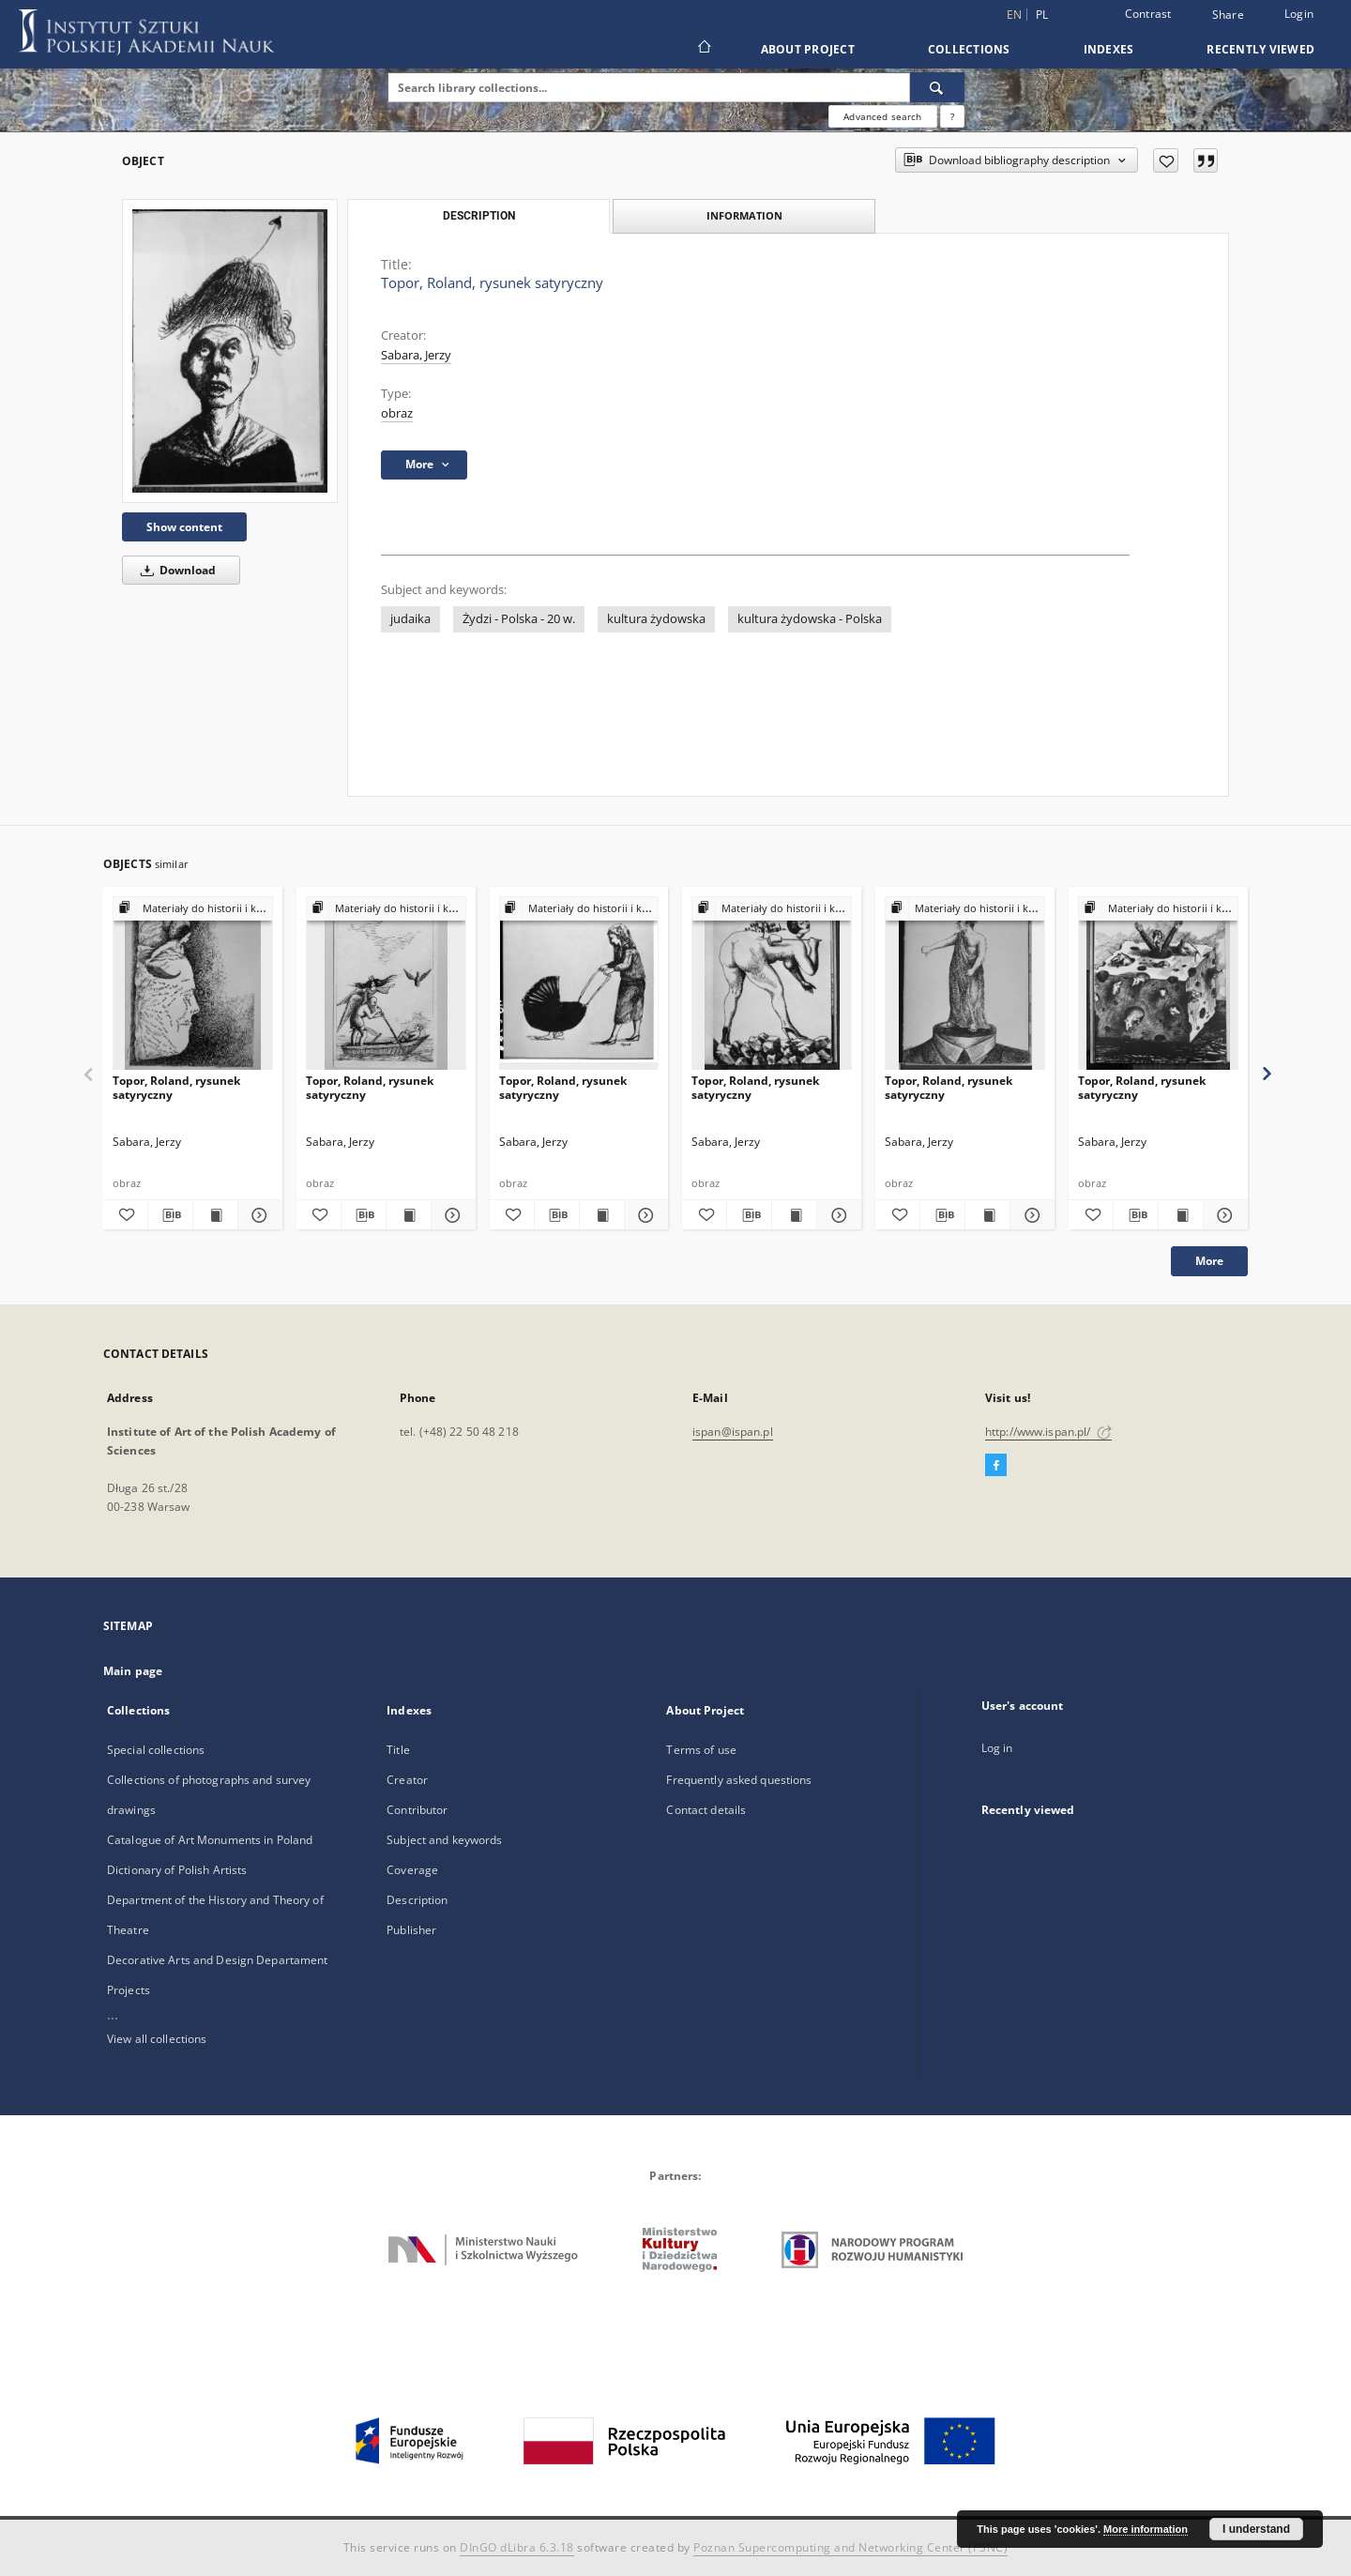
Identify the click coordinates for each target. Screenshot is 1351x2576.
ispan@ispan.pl (732, 1432)
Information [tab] (744, 215)
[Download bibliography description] (170, 1215)
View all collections (156, 2039)
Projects (128, 1990)
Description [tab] (479, 215)
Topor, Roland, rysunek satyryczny (176, 1087)
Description (417, 1900)
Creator (407, 1780)
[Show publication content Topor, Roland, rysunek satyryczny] (215, 1215)
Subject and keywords (444, 1840)
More (1209, 1261)
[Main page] (703, 48)
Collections (969, 49)
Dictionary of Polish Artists (177, 1870)
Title (398, 1750)
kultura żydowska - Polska (809, 619)
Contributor (417, 1810)
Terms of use (701, 1750)
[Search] (937, 87)
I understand (1256, 2529)
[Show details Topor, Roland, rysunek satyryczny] (257, 1215)
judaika (410, 619)
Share (1228, 15)
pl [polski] (1042, 14)
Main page (132, 1671)
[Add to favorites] (1165, 160)
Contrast (1148, 14)
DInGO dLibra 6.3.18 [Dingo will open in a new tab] (517, 2547)
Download (175, 570)
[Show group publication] (193, 909)
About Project (808, 49)
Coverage (412, 1870)
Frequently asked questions (739, 1780)
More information (1145, 2529)
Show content (184, 527)
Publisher (411, 1930)
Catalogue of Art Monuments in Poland (209, 1840)
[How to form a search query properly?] (952, 116)
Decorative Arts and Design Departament (217, 1960)
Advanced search (882, 116)
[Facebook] (996, 1465)
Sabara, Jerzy (416, 355)
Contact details (706, 1810)
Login (1298, 14)
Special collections (156, 1750)
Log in (997, 1748)
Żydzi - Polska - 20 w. (519, 619)
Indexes (1109, 49)
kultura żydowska (656, 619)
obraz (397, 413)
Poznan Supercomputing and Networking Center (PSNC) (850, 2547)
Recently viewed (1260, 49)
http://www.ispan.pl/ (1048, 1432)
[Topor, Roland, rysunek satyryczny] (229, 350)
